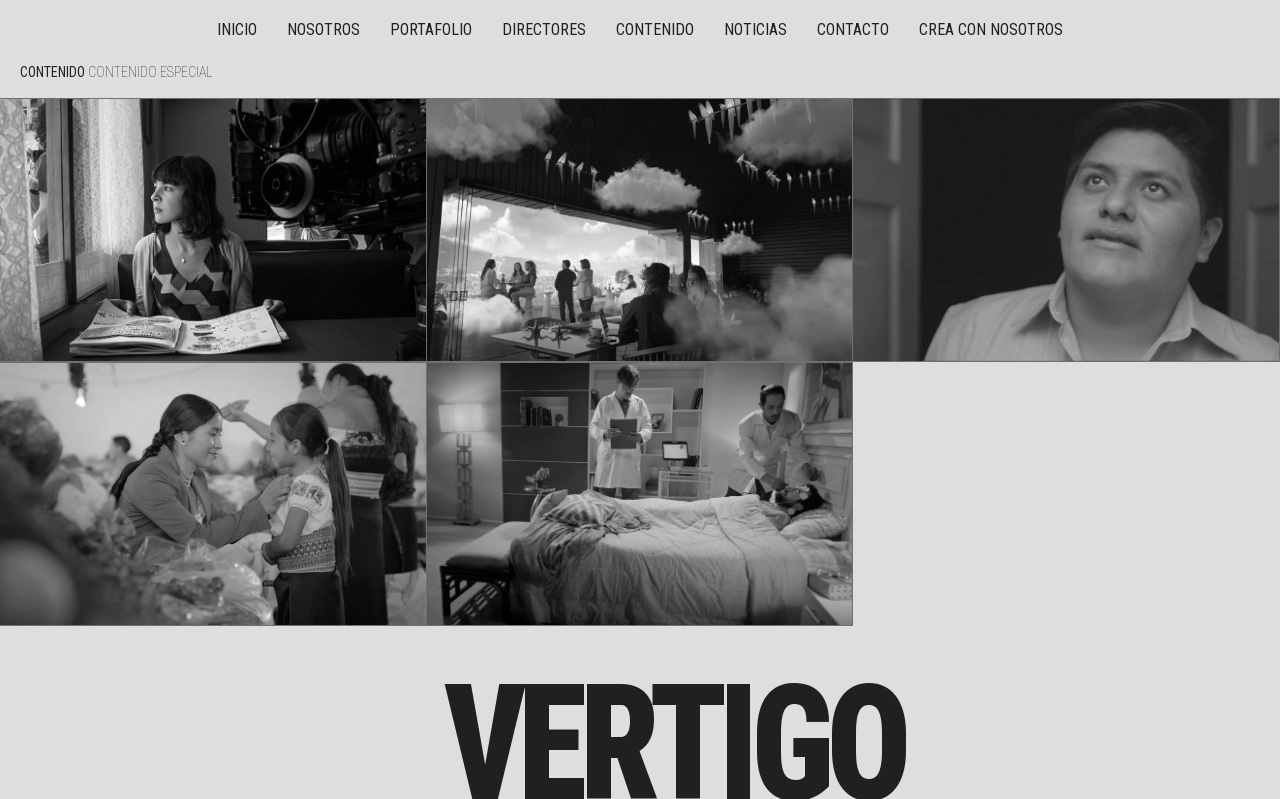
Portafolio (431, 29)
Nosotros (323, 29)
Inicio (237, 29)
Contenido (655, 29)
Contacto (853, 29)
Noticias (755, 29)
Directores (544, 29)
